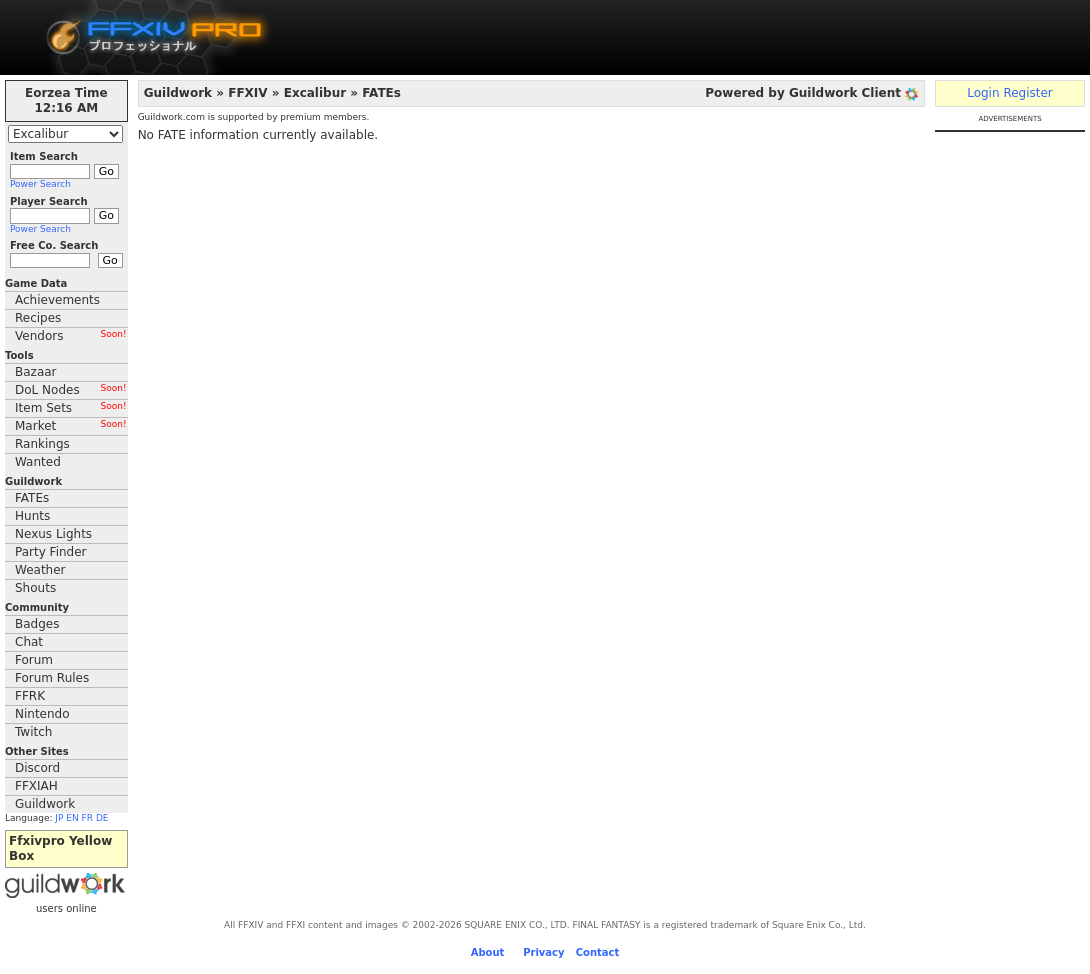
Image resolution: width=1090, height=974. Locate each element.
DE (102, 818)
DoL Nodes (71, 390)
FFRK (30, 696)
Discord (37, 768)
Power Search (40, 184)
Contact (598, 952)
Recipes (38, 318)
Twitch (33, 732)
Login (983, 93)
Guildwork (45, 804)
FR (87, 818)
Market (71, 426)
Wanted (38, 462)
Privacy (543, 952)
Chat (29, 642)
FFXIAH (36, 786)
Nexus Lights (53, 534)
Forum (34, 660)
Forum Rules (52, 678)
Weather (40, 570)
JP (59, 818)
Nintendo (42, 714)
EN (72, 818)
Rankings (42, 444)
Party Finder (51, 552)
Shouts (35, 588)
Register (1027, 93)
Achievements (57, 300)
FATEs (32, 498)
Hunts (32, 516)
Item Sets (71, 408)
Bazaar (36, 372)
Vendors (71, 336)
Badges (37, 624)
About (488, 952)
